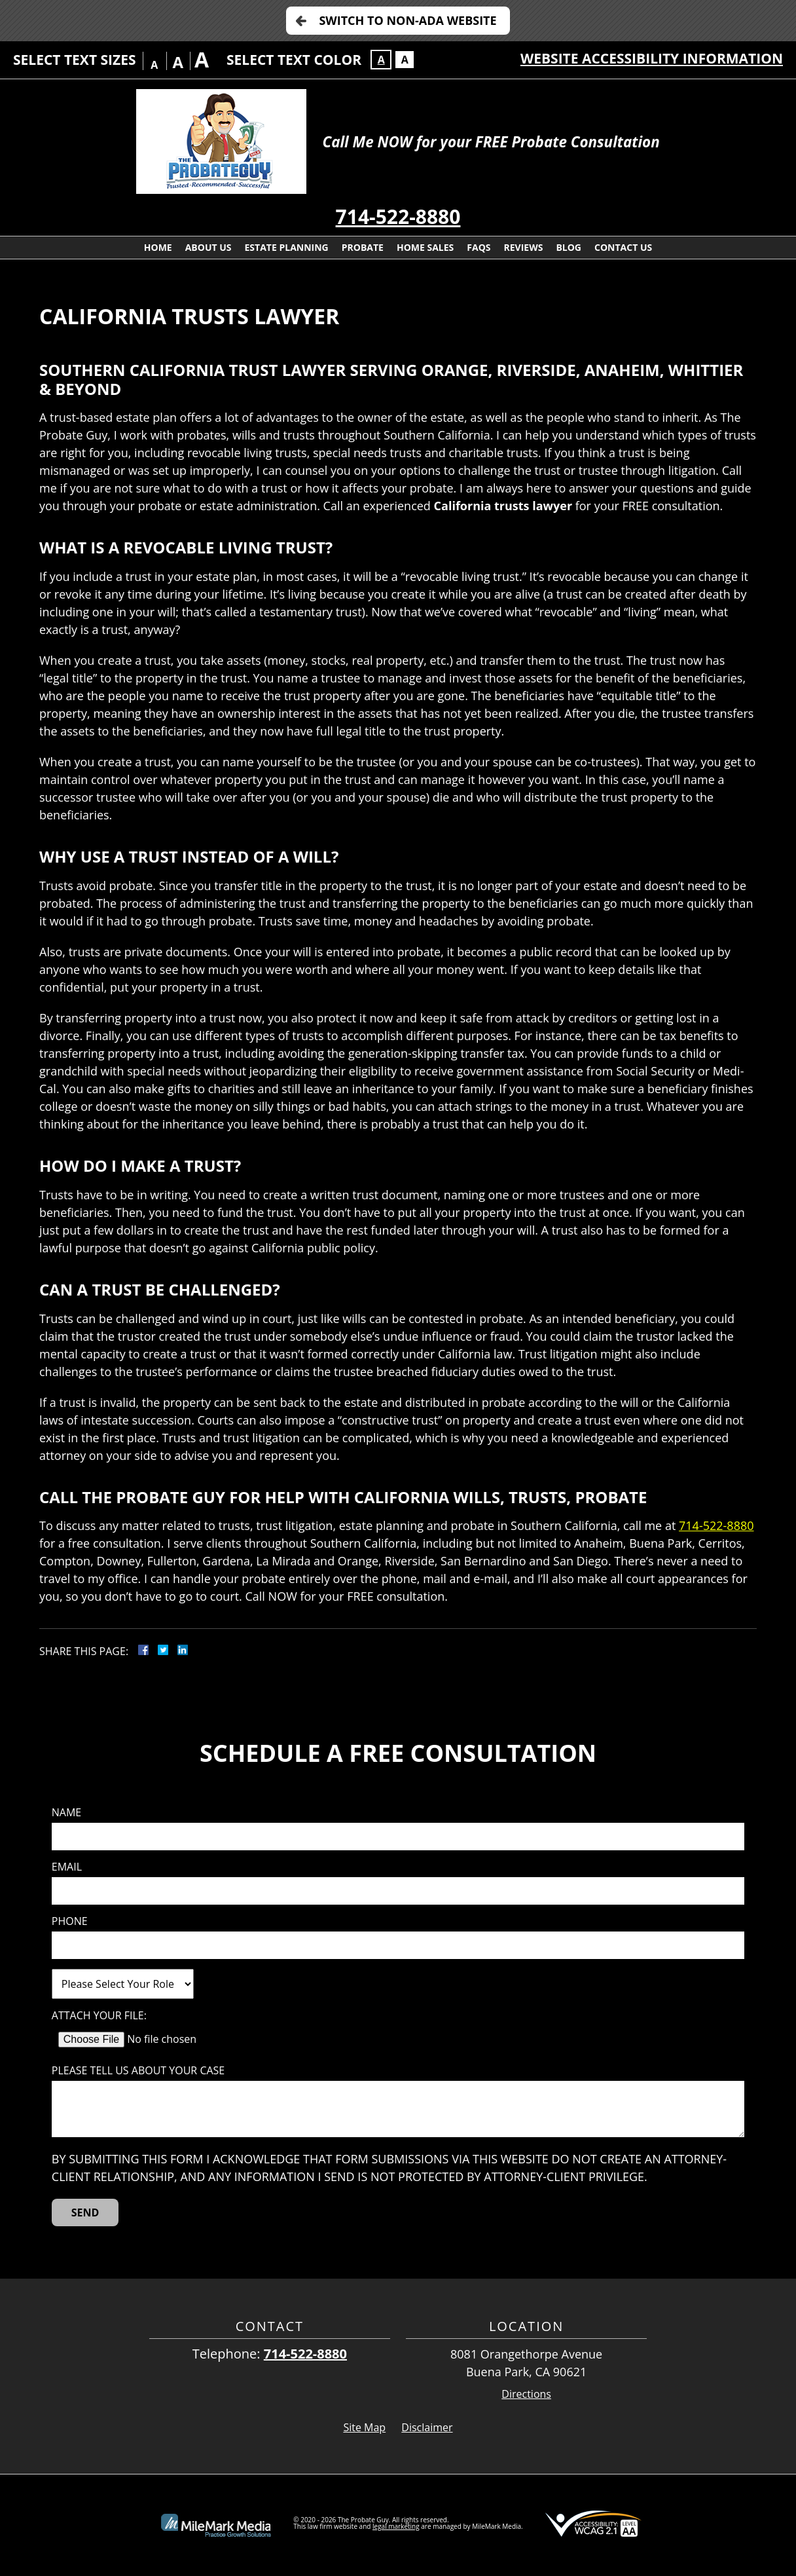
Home (158, 247)
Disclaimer (426, 2427)
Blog (568, 247)
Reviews (523, 247)
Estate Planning (287, 247)
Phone (70, 1921)
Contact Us (623, 247)
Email (67, 1867)
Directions (526, 2394)
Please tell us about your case (138, 2071)
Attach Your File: (99, 2016)
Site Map (364, 2427)
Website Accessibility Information (651, 58)
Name (66, 1813)
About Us (208, 247)
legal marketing (396, 2526)
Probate (363, 247)
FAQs (478, 247)
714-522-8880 (398, 216)
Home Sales (425, 247)
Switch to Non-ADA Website (407, 20)
